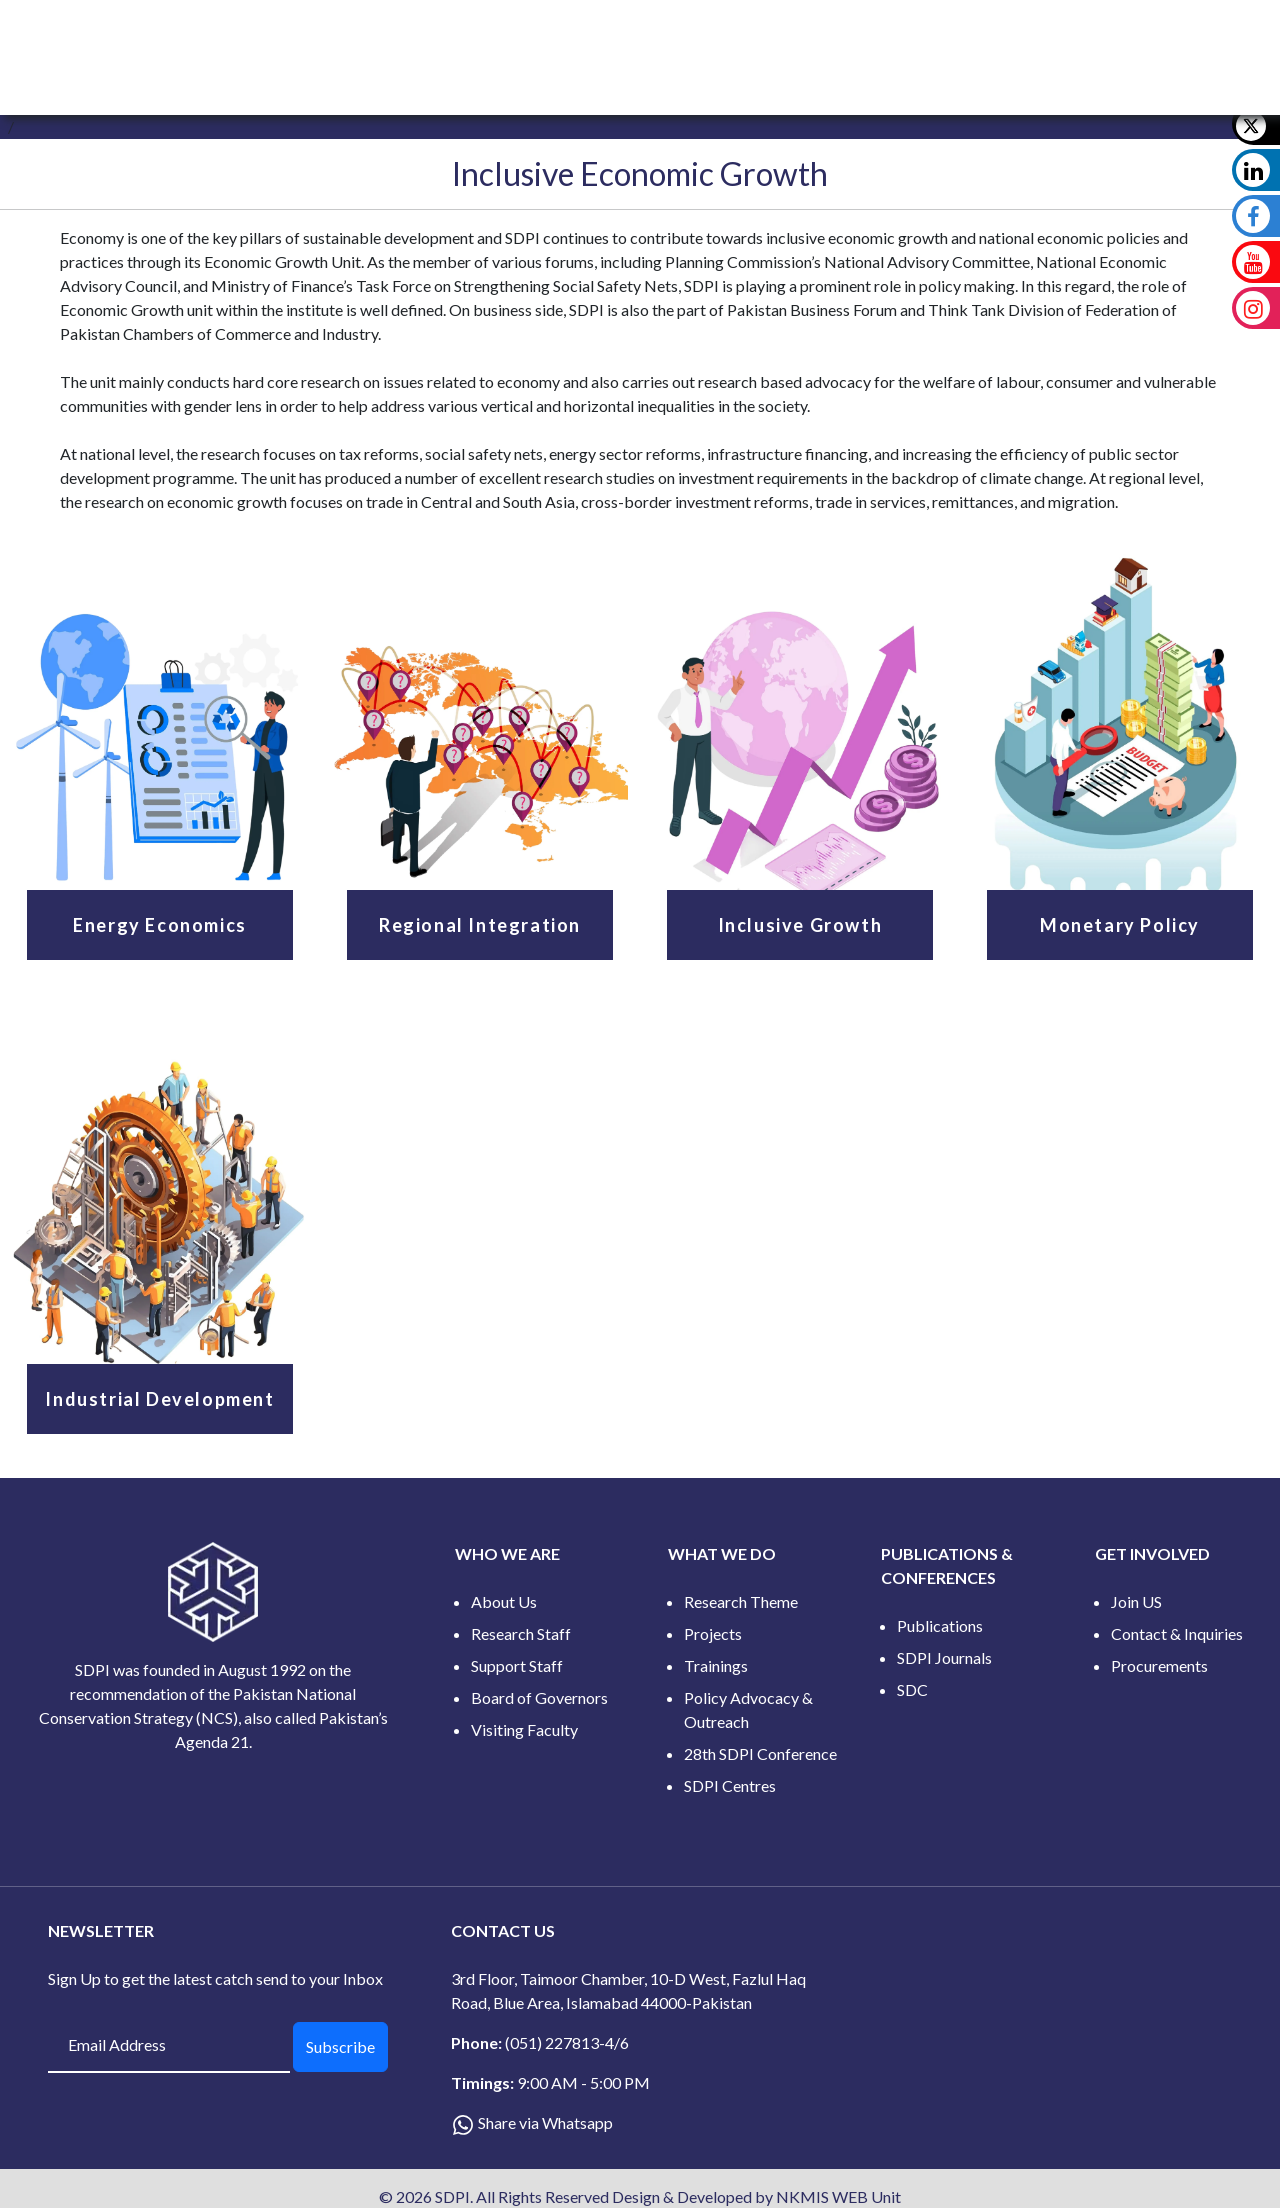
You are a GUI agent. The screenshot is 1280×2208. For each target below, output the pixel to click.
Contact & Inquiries (1177, 1633)
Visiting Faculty (524, 1729)
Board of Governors (539, 1697)
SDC (912, 1689)
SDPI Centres (730, 1785)
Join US (1136, 1601)
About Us (504, 1601)
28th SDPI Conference (760, 1753)
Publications (940, 1625)
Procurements (1159, 1665)
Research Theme (741, 1601)
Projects (713, 1633)
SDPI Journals (944, 1657)
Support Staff (517, 1665)
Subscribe (340, 2046)
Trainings (716, 1665)
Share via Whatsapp (545, 2122)
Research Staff (521, 1633)
